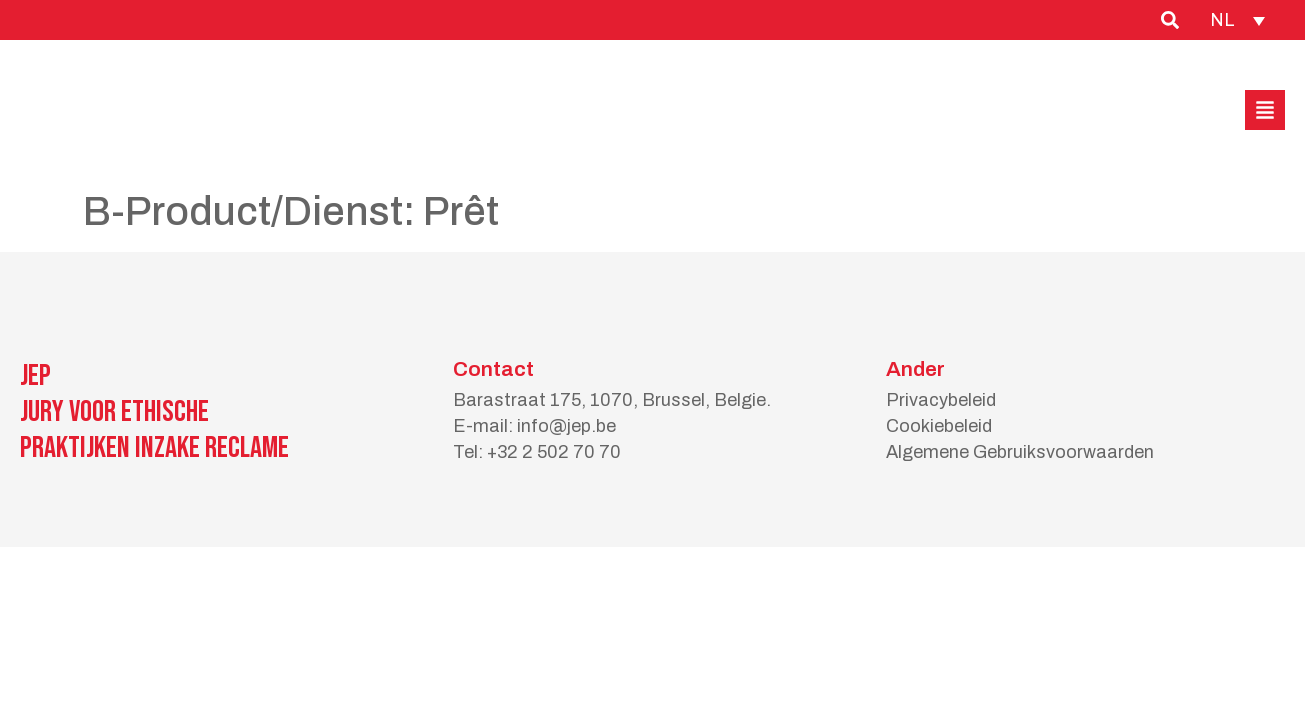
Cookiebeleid (939, 426)
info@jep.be (566, 426)
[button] (1265, 110)
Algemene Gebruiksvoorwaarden (1020, 452)
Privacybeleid (941, 400)
